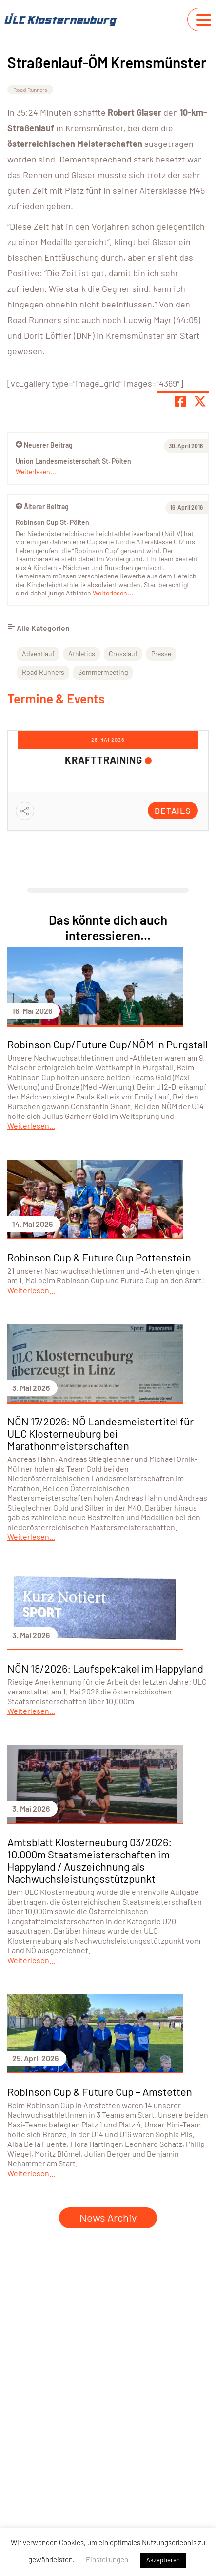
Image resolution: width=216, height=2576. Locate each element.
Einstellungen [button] (107, 2559)
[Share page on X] (200, 401)
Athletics (81, 653)
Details (173, 810)
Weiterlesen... (113, 593)
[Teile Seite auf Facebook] (180, 401)
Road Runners (30, 89)
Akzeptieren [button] (163, 2560)
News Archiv (108, 2217)
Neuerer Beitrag (44, 445)
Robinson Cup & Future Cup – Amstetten (99, 2091)
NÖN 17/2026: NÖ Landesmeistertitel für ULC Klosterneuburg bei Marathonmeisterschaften (100, 1433)
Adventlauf (38, 653)
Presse (161, 653)
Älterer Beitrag (42, 507)
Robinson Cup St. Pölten (52, 522)
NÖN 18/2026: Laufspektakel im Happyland (105, 1668)
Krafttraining (103, 760)
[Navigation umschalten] (204, 20)
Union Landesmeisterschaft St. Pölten (73, 461)
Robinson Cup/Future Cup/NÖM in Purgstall (107, 1044)
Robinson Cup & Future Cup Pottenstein (99, 1257)
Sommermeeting (103, 672)
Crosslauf (123, 653)
